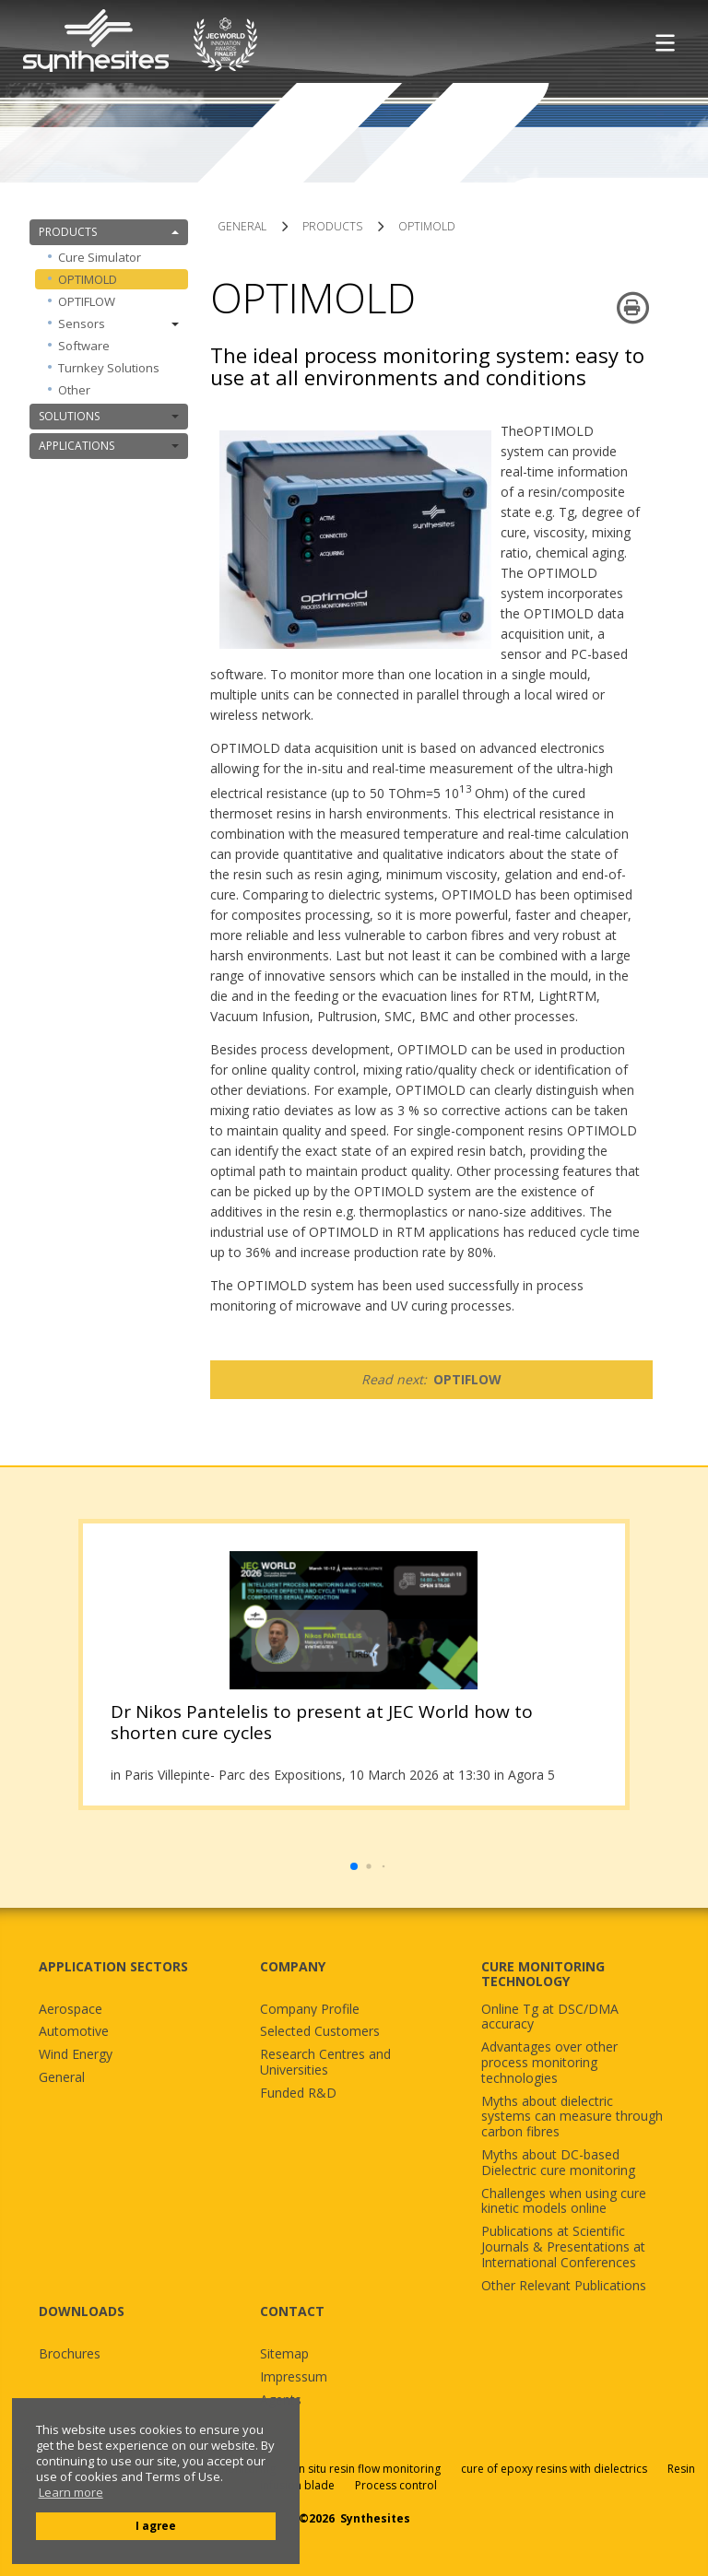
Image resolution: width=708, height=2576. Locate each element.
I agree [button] (156, 2525)
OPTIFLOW (86, 301)
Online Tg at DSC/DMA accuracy (550, 2017)
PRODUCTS (109, 232)
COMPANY (292, 1966)
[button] (354, 1866)
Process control (396, 2485)
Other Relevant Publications (563, 2286)
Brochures (69, 2354)
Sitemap (284, 2354)
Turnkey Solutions (108, 367)
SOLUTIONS (109, 416)
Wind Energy (75, 2055)
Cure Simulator (99, 257)
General (62, 2078)
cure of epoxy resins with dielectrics (555, 2468)
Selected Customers (320, 2032)
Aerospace (70, 2009)
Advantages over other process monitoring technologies (549, 2063)
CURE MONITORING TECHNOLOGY (543, 1974)
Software (84, 345)
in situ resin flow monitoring (368, 2468)
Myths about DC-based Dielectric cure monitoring (558, 2163)
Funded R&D (298, 2093)
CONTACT (292, 2311)
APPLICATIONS (109, 445)
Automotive (74, 2032)
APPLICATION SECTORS (113, 1966)
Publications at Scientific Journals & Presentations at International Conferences (563, 2247)
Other (74, 390)
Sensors (118, 323)
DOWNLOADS (81, 2311)
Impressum (293, 2377)
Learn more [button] (71, 2492)
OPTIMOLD (87, 279)
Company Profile (310, 2009)
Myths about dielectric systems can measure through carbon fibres (572, 2117)
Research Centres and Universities (325, 2062)
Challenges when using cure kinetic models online (563, 2201)
